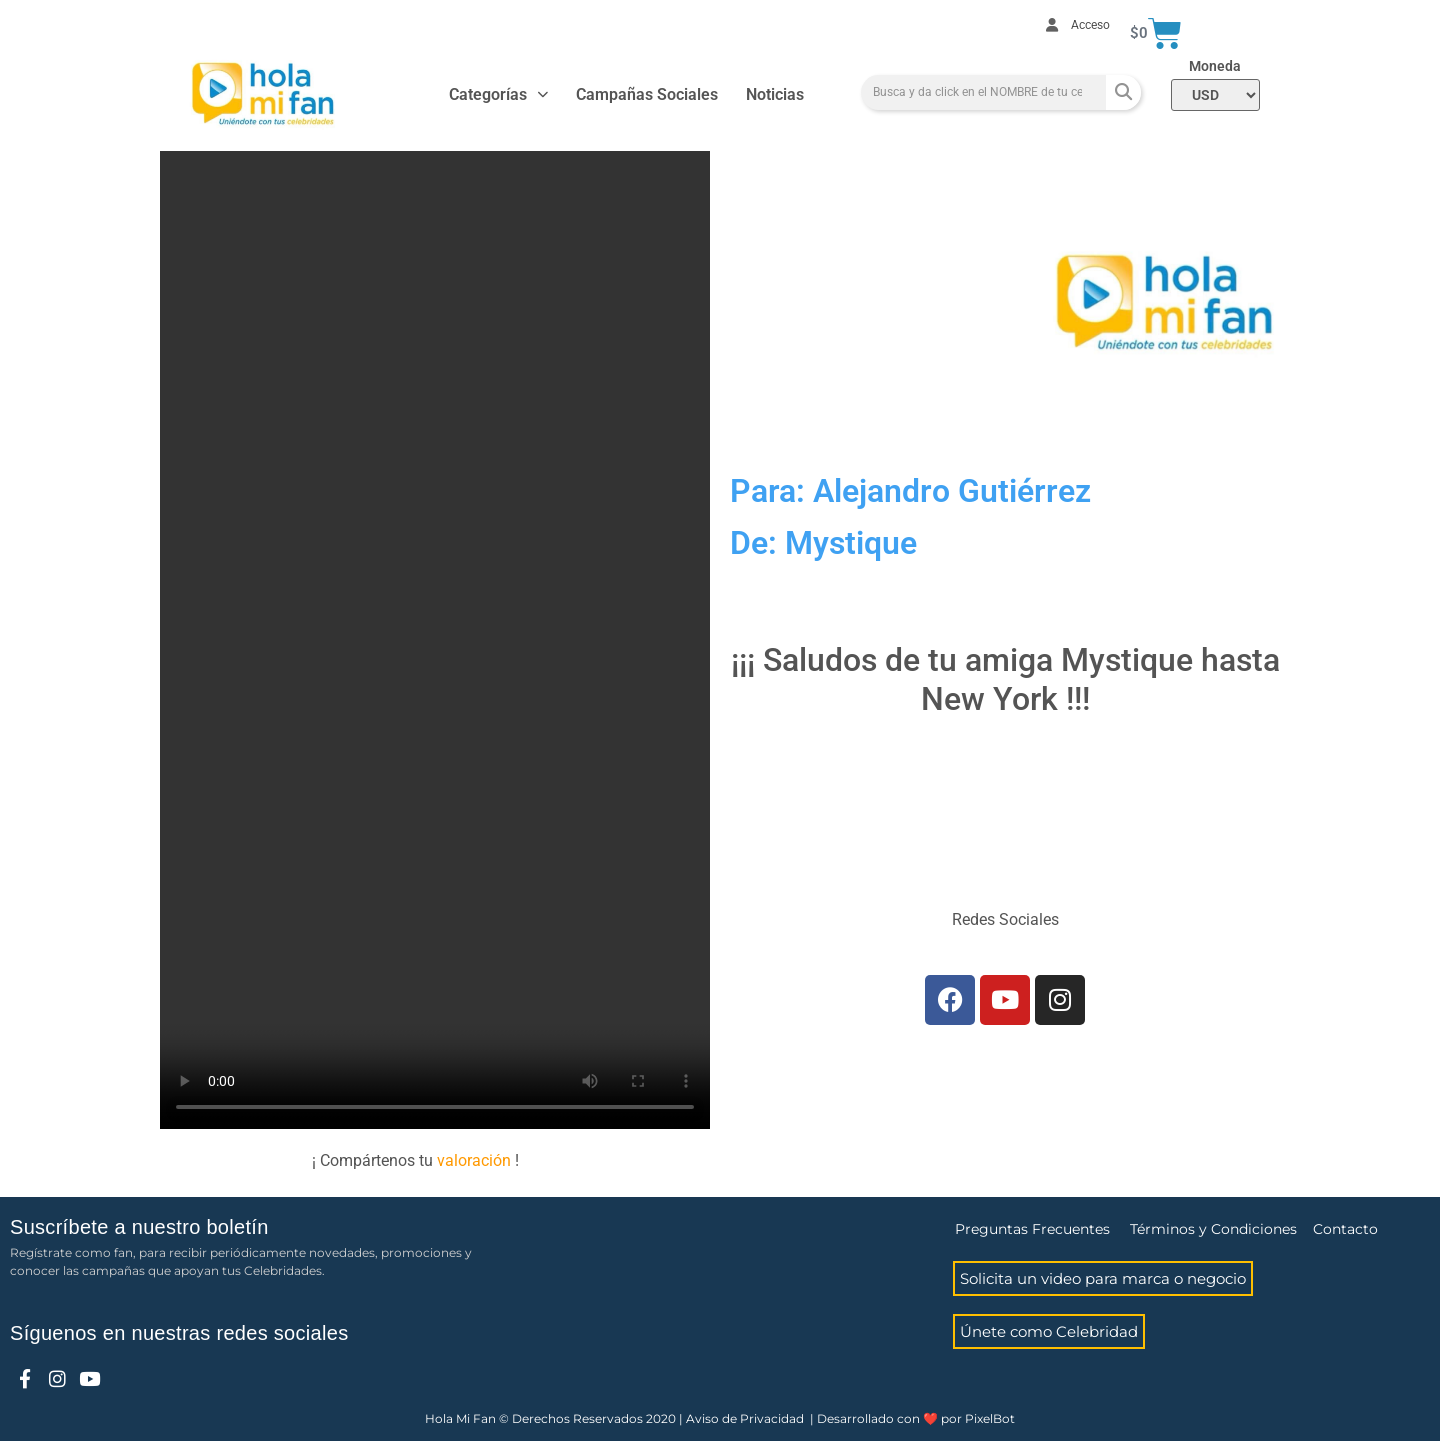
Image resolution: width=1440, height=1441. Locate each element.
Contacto (1345, 1229)
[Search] (1123, 92)
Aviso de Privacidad (745, 1418)
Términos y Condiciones (1213, 1229)
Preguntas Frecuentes (1032, 1229)
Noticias (775, 94)
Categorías (498, 94)
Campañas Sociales (647, 94)
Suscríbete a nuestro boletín (139, 1227)
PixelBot (990, 1418)
